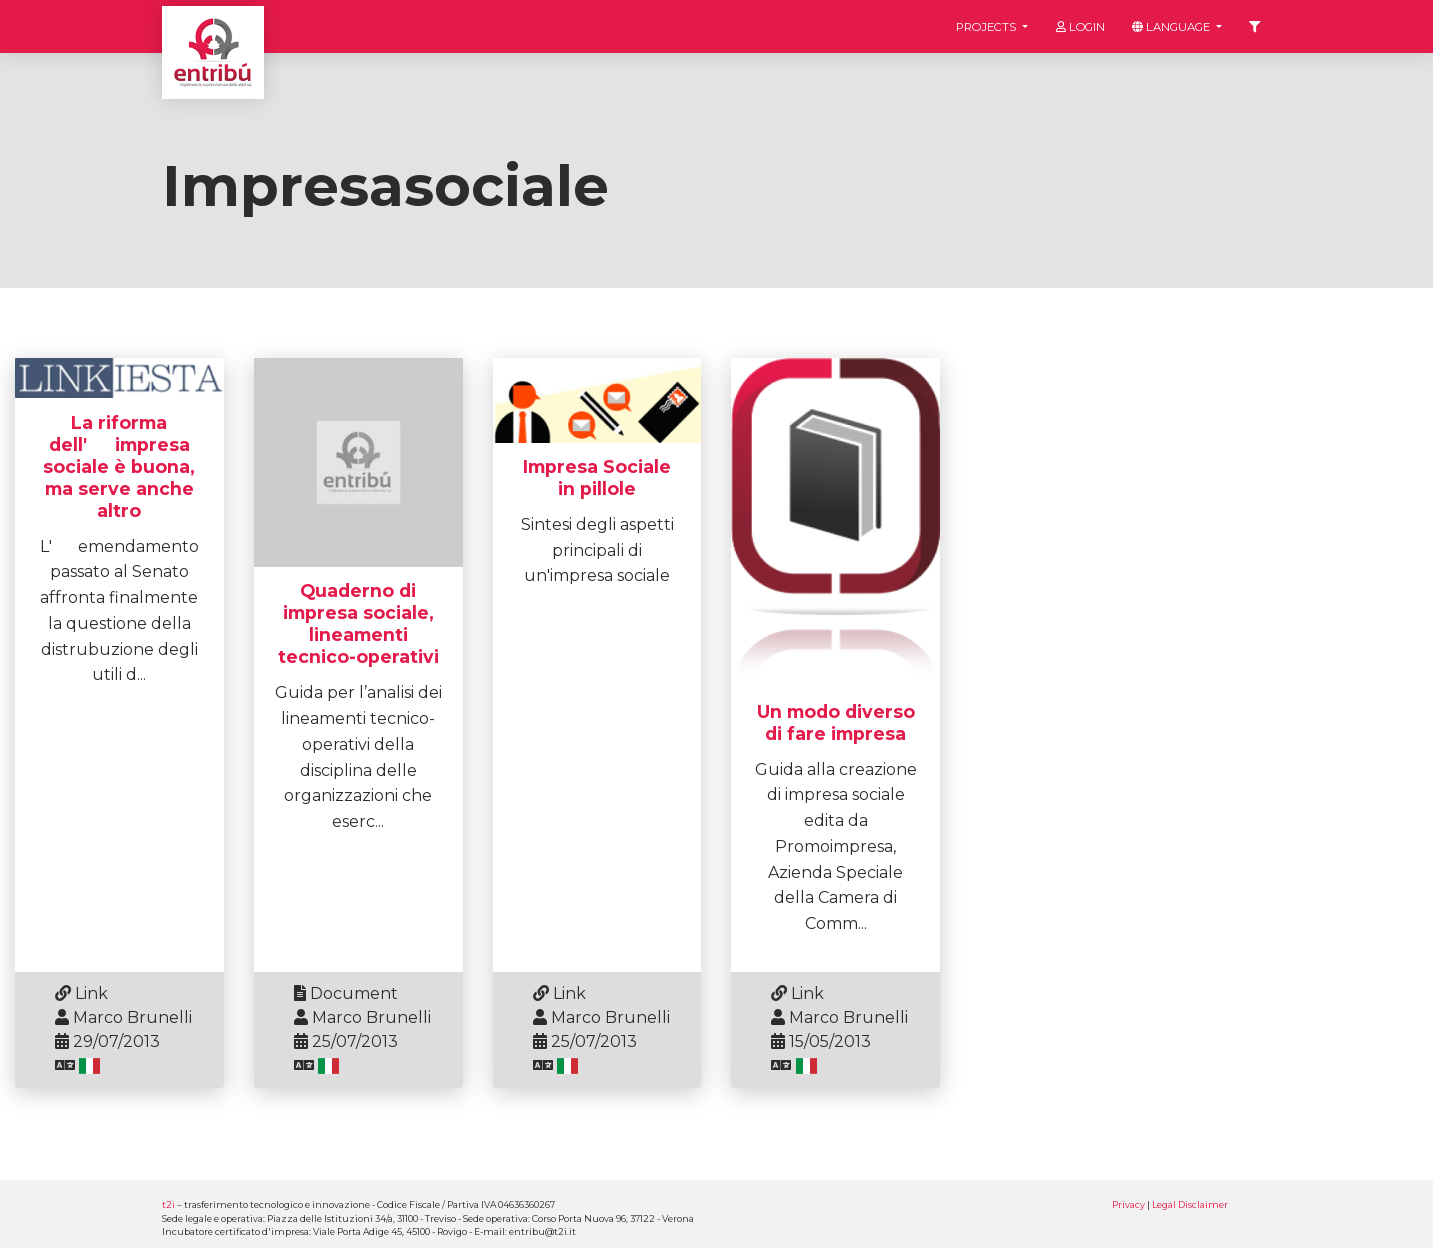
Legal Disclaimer (1190, 1204)
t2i (168, 1204)
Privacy (1128, 1204)
